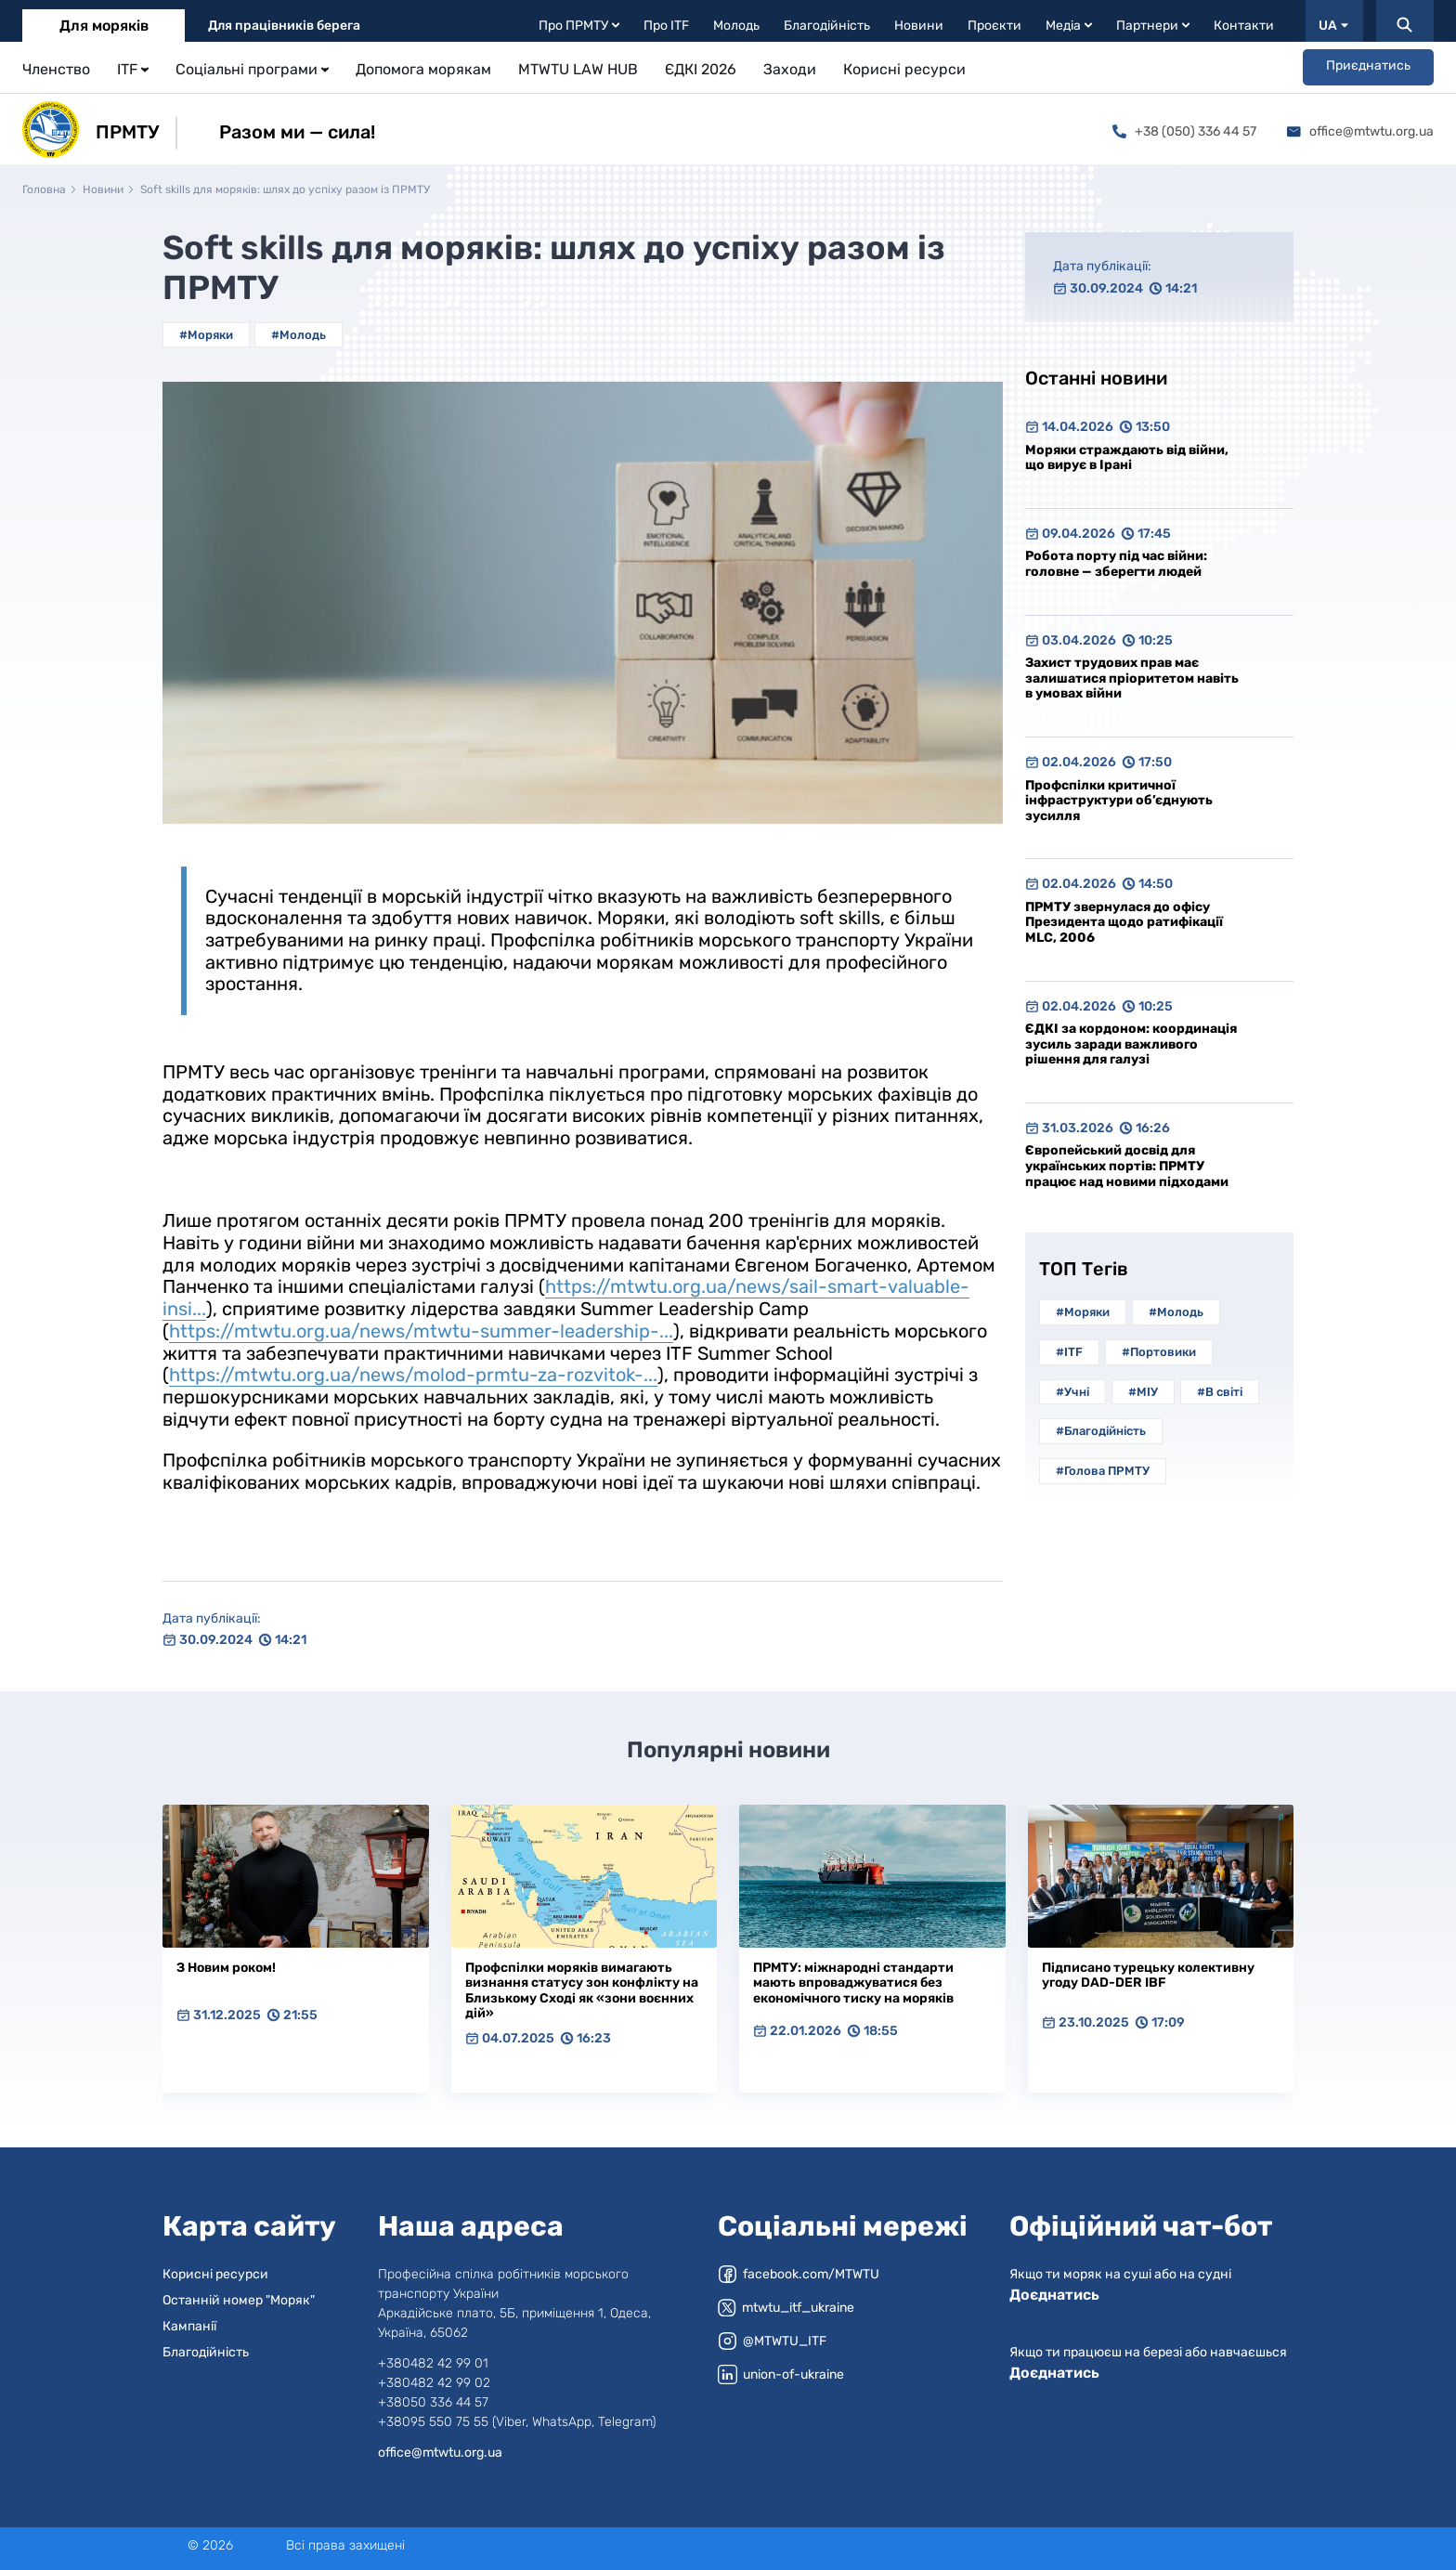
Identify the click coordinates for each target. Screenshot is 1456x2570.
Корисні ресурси (904, 69)
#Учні (1072, 1392)
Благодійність (827, 25)
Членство (56, 69)
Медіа (1069, 25)
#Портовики (1159, 1352)
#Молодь (298, 335)
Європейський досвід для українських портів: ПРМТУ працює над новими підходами (1126, 1165)
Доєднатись (1054, 2294)
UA (1333, 25)
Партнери (1153, 25)
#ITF (1069, 1352)
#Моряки (206, 335)
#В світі (1219, 1392)
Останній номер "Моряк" (238, 2300)
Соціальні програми (252, 69)
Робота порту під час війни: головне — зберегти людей (1116, 564)
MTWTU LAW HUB (578, 69)
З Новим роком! (226, 1968)
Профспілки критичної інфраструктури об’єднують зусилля (1119, 800)
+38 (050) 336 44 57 (1184, 131)
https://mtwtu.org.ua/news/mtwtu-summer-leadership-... (421, 1331)
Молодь (736, 25)
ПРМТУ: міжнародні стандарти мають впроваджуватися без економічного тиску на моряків (853, 1983)
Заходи (789, 69)
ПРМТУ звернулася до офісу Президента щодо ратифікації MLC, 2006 (1124, 922)
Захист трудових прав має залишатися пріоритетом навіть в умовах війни (1132, 678)
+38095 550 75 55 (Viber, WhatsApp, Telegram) (517, 2422)
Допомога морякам (423, 69)
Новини (918, 25)
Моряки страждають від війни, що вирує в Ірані (1126, 458)
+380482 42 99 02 (434, 2383)
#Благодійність (1101, 1431)
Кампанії (189, 2326)
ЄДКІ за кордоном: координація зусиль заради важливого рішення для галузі (1131, 1044)
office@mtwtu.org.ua (1360, 131)
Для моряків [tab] (104, 25)
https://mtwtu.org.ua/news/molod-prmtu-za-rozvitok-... (413, 1374)
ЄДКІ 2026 (700, 69)
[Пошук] (1405, 21)
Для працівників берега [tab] (284, 25)
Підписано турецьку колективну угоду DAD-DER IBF (1148, 1975)
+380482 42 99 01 (433, 2363)
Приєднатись (1368, 65)
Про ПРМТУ (579, 25)
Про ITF (666, 25)
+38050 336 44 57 (433, 2402)
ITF (133, 69)
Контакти (1244, 25)
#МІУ (1143, 1392)
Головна (44, 189)
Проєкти (994, 25)
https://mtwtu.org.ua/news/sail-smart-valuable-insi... (565, 1297)
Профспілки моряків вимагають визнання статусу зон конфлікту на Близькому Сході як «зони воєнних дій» (581, 1991)
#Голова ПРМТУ (1103, 1471)
